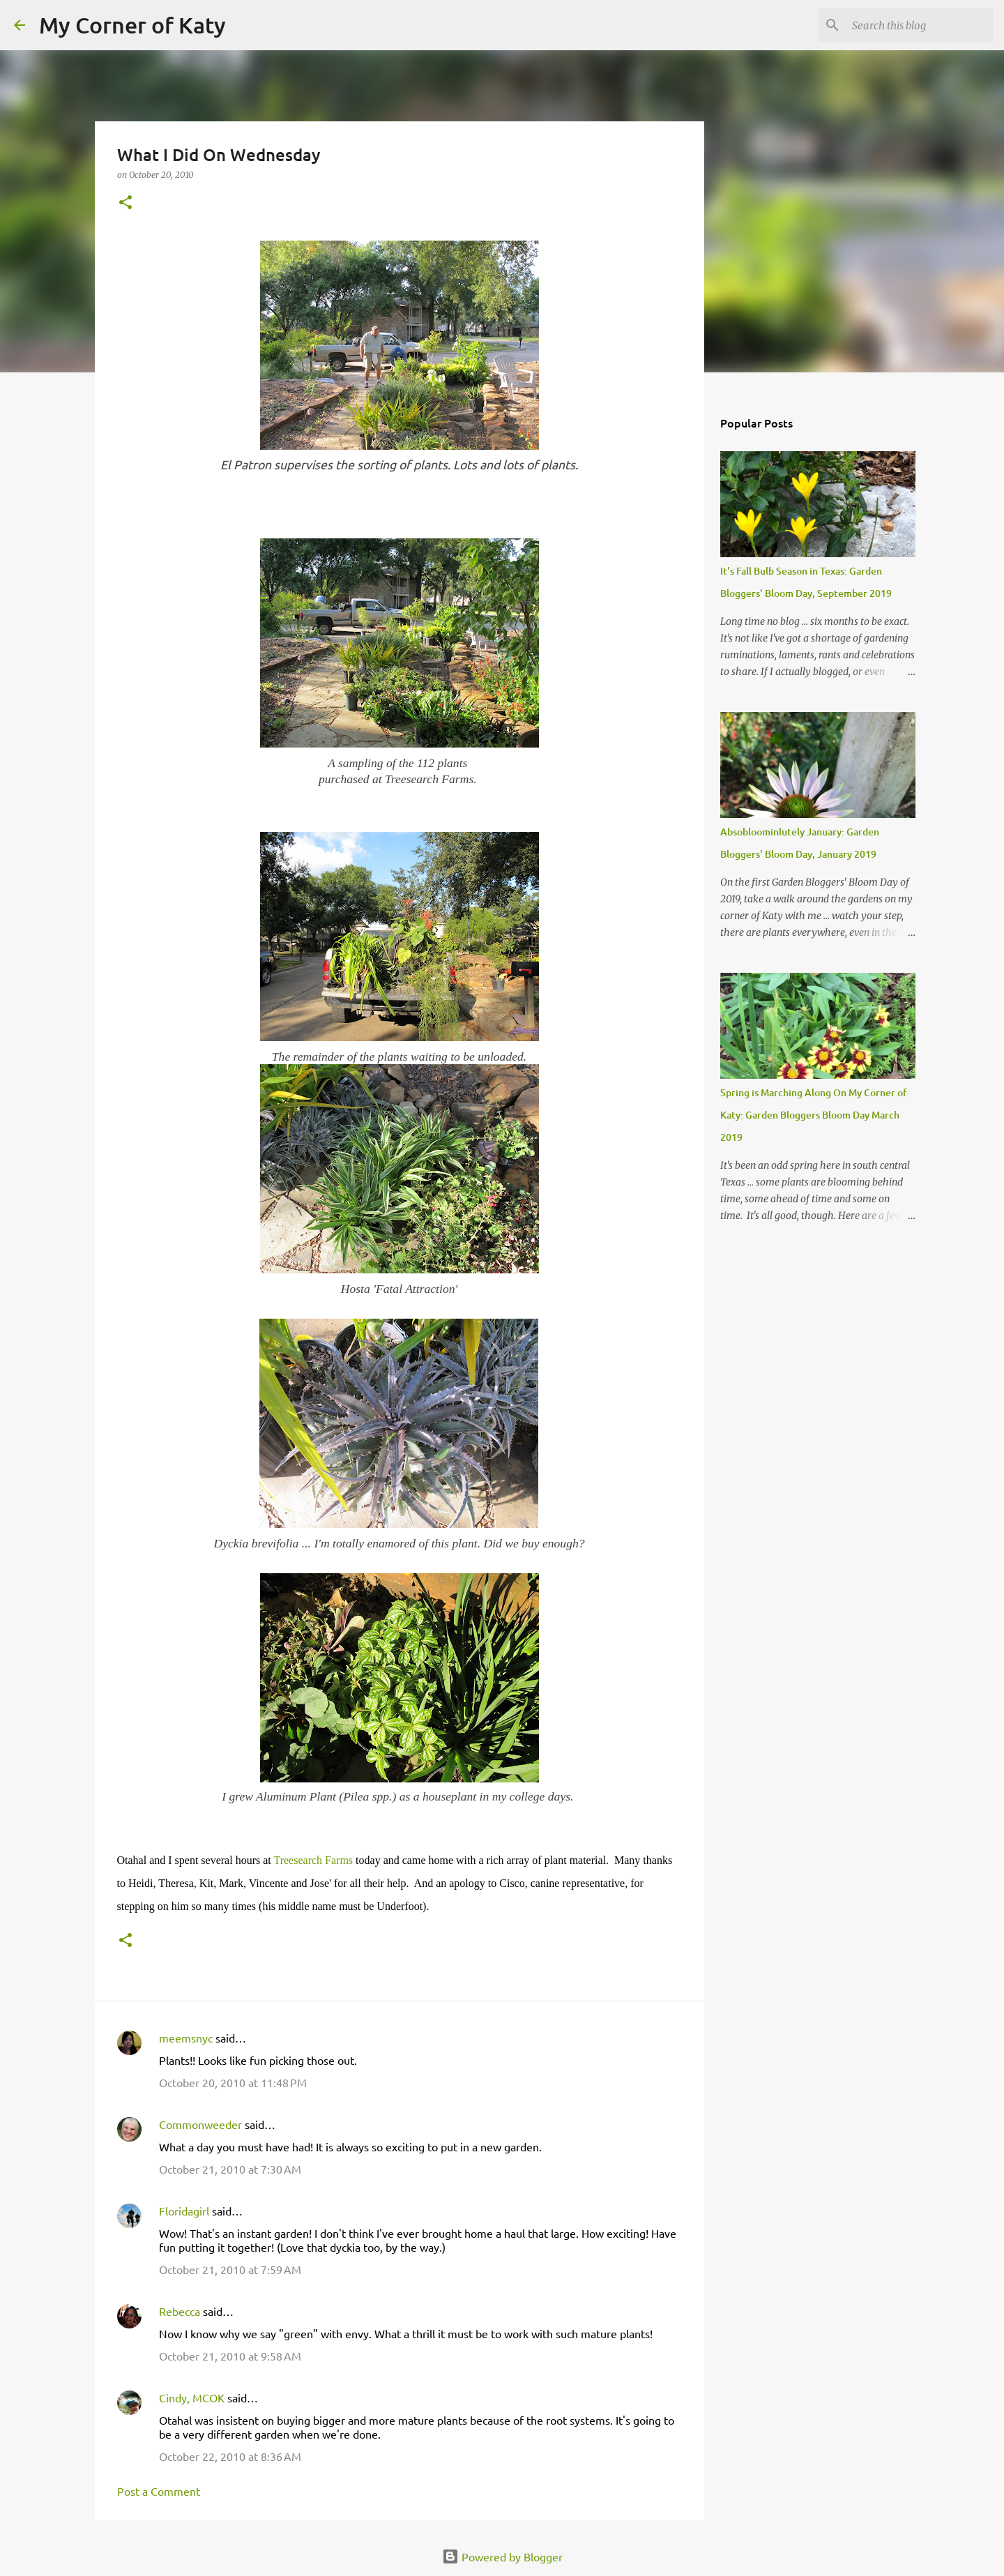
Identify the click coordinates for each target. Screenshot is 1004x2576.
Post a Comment (158, 2491)
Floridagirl (184, 2211)
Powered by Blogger (502, 2556)
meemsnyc (186, 2038)
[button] (125, 203)
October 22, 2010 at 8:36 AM (230, 2456)
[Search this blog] (919, 25)
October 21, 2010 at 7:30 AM (230, 2169)
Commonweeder (200, 2124)
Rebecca (179, 2311)
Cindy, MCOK (192, 2397)
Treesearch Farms (313, 1860)
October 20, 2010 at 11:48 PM (233, 2082)
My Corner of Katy (132, 24)
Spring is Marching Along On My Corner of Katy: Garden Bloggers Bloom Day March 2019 (813, 1115)
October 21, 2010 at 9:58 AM (230, 2356)
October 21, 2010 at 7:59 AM (230, 2269)
